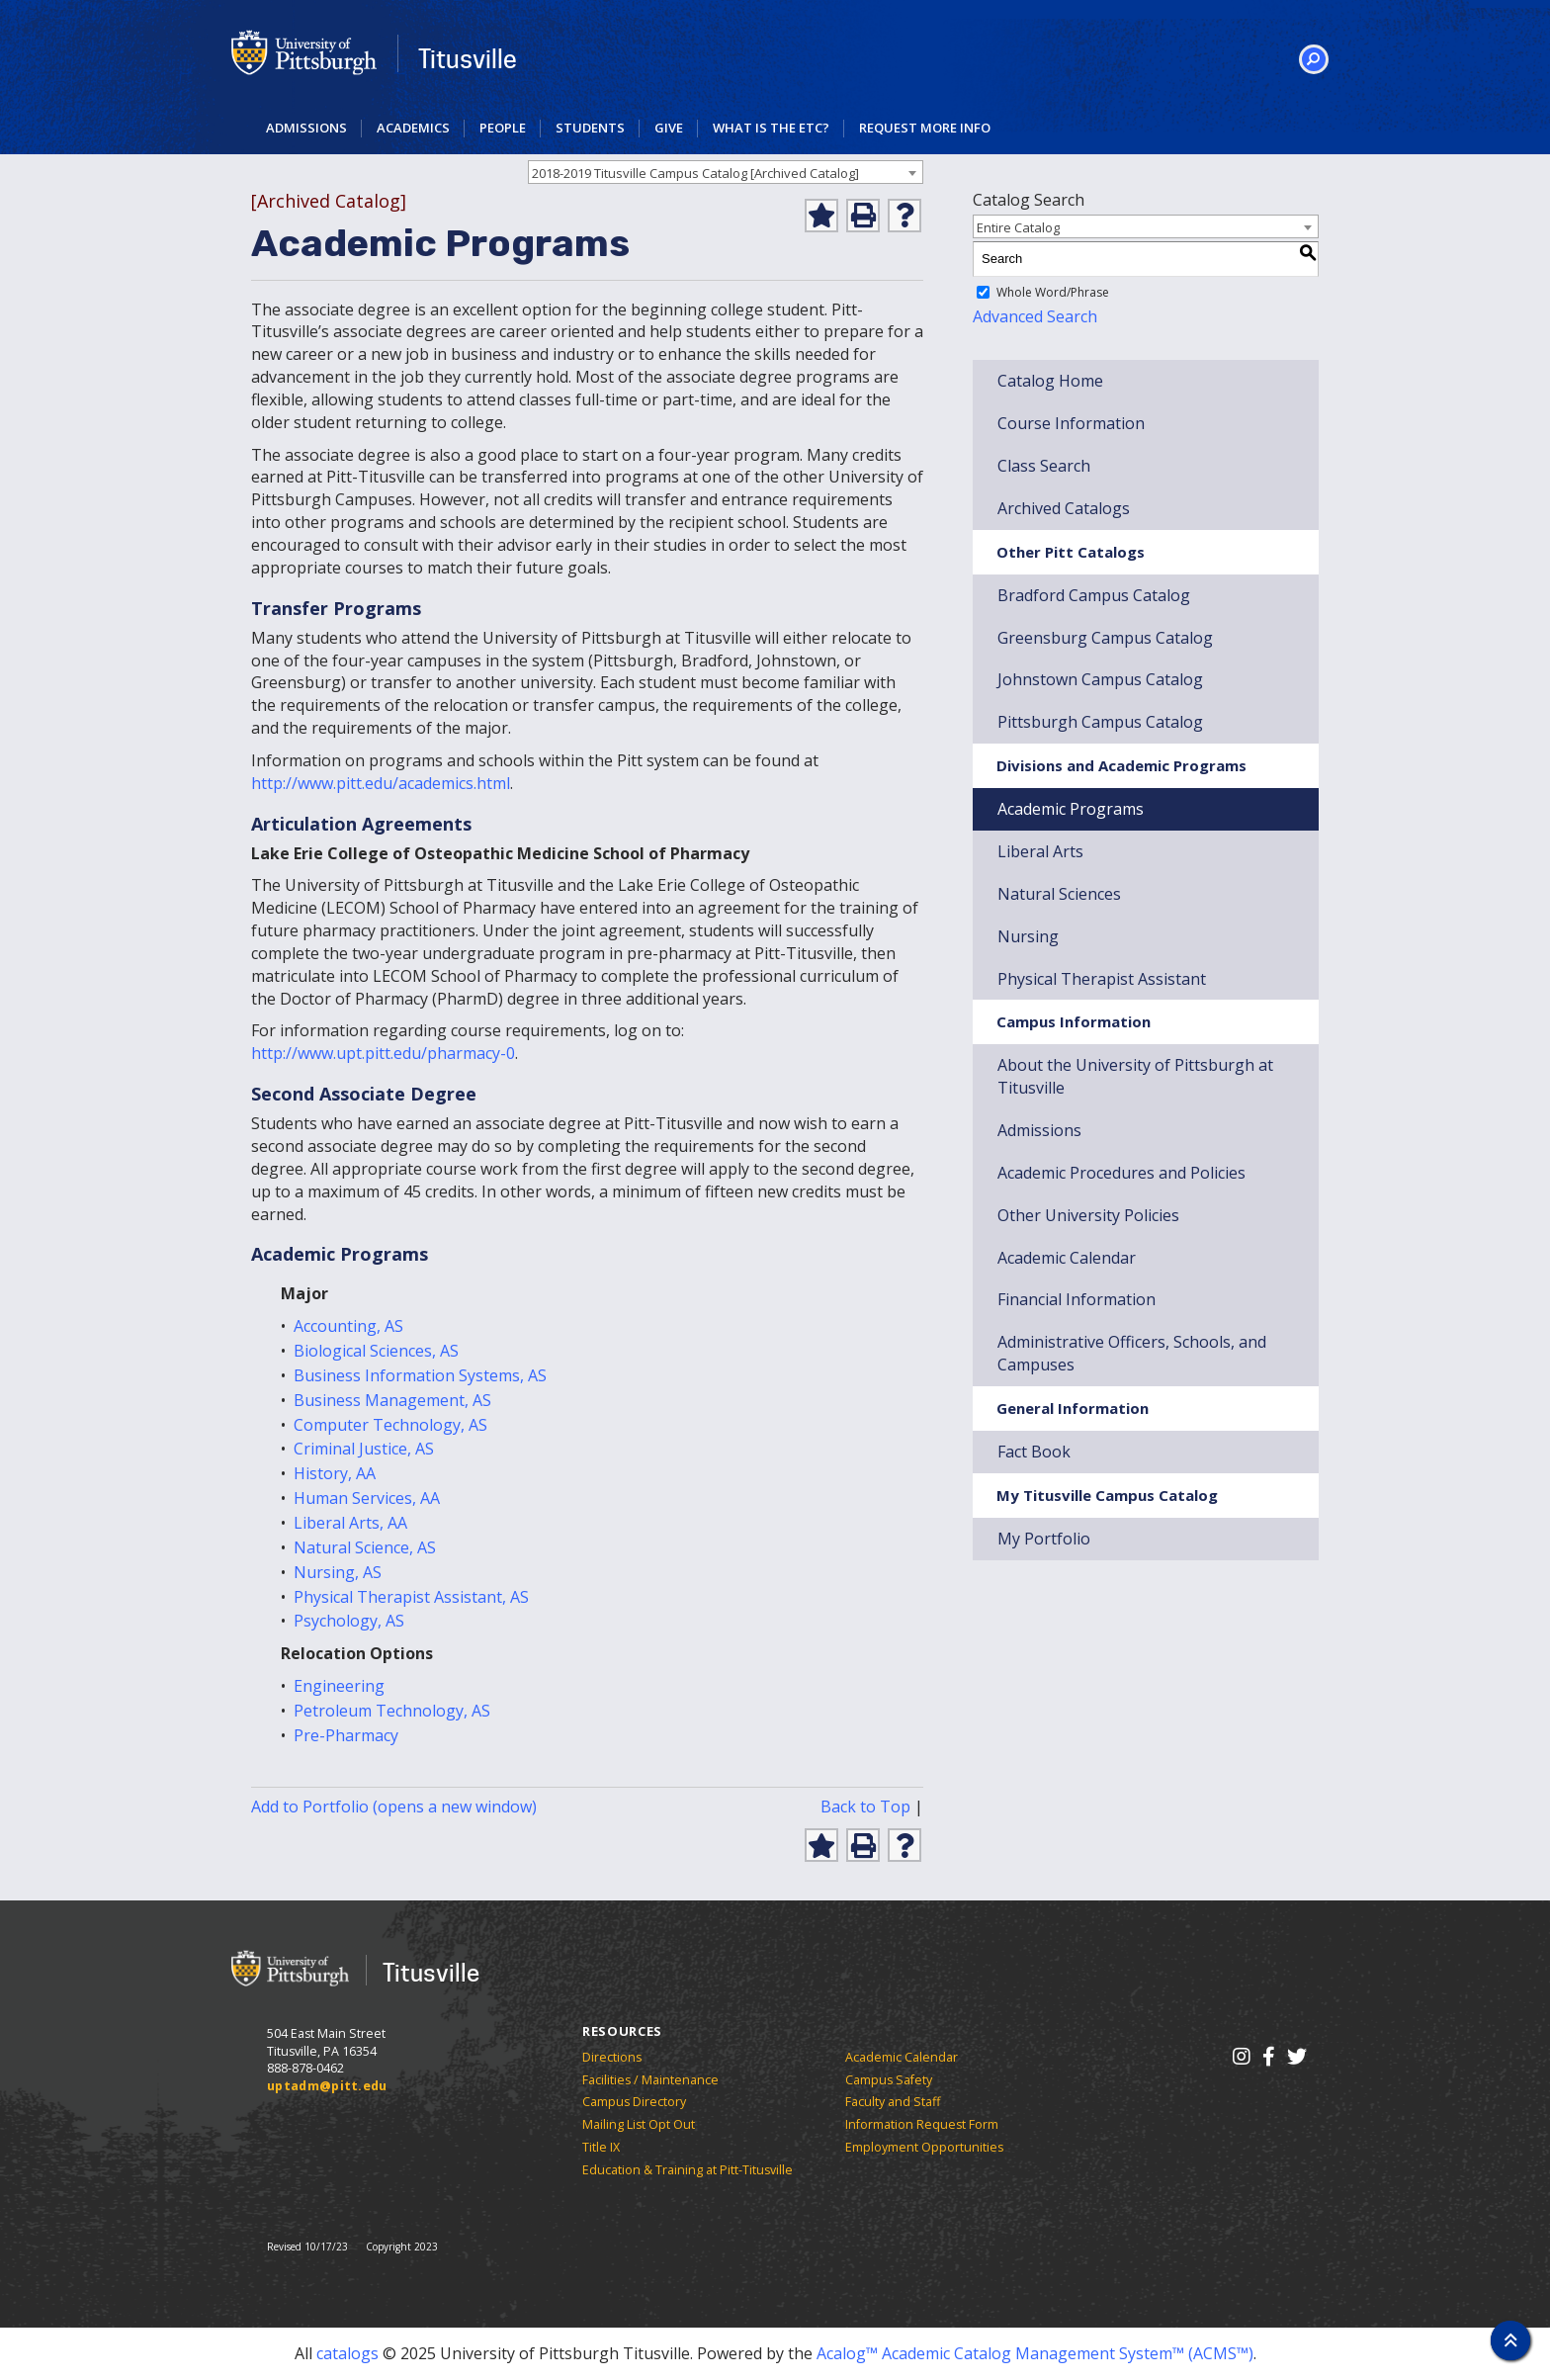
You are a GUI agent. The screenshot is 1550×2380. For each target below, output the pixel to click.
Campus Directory (634, 2101)
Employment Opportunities (924, 2147)
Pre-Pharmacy (346, 1735)
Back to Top (865, 1806)
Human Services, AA (367, 1498)
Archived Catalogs (1063, 508)
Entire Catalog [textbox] (1018, 227)
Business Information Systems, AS (420, 1375)
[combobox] (725, 172)
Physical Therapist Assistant (1101, 979)
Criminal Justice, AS (364, 1448)
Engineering (339, 1686)
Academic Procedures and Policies (1121, 1173)
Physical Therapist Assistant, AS (411, 1597)
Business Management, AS (392, 1400)
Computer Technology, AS (390, 1425)
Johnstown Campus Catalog (1100, 679)
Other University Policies (1088, 1215)
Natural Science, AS (365, 1547)
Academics (413, 127)
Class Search (1043, 466)
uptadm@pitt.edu (327, 2085)
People (502, 127)
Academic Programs (1070, 809)
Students (590, 127)
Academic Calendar (901, 2057)
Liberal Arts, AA (350, 1523)
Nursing (1028, 936)
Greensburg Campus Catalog (1105, 638)
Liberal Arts (1040, 851)
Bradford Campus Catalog (1093, 595)
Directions (612, 2057)
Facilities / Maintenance (650, 2079)
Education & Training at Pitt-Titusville (687, 2169)
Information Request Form (921, 2124)
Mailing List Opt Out (638, 2124)
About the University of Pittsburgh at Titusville (1135, 1076)
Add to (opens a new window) (394, 1806)
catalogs (347, 2353)
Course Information (1071, 423)
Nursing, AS (338, 1572)
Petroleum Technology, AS (392, 1710)
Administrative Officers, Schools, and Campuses (1131, 1353)
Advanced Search (1035, 316)
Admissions (306, 127)
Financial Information (1076, 1299)
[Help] (904, 215)
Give (668, 127)
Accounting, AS (348, 1326)
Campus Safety (888, 2079)
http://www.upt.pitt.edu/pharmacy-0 (383, 1053)
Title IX (601, 2147)
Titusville (467, 58)
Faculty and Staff (892, 2101)
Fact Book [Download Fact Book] (1034, 1451)
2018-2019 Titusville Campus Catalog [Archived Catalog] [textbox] (695, 173)
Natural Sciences (1059, 894)
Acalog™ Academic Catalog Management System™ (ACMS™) (1035, 2353)
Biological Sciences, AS (376, 1351)
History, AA (335, 1473)
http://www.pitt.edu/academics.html (380, 783)
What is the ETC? (771, 127)
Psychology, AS (349, 1620)
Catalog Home (1050, 381)
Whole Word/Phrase (1052, 292)
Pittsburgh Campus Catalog (1100, 722)
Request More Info (924, 127)
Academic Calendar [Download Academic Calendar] (1066, 1258)
